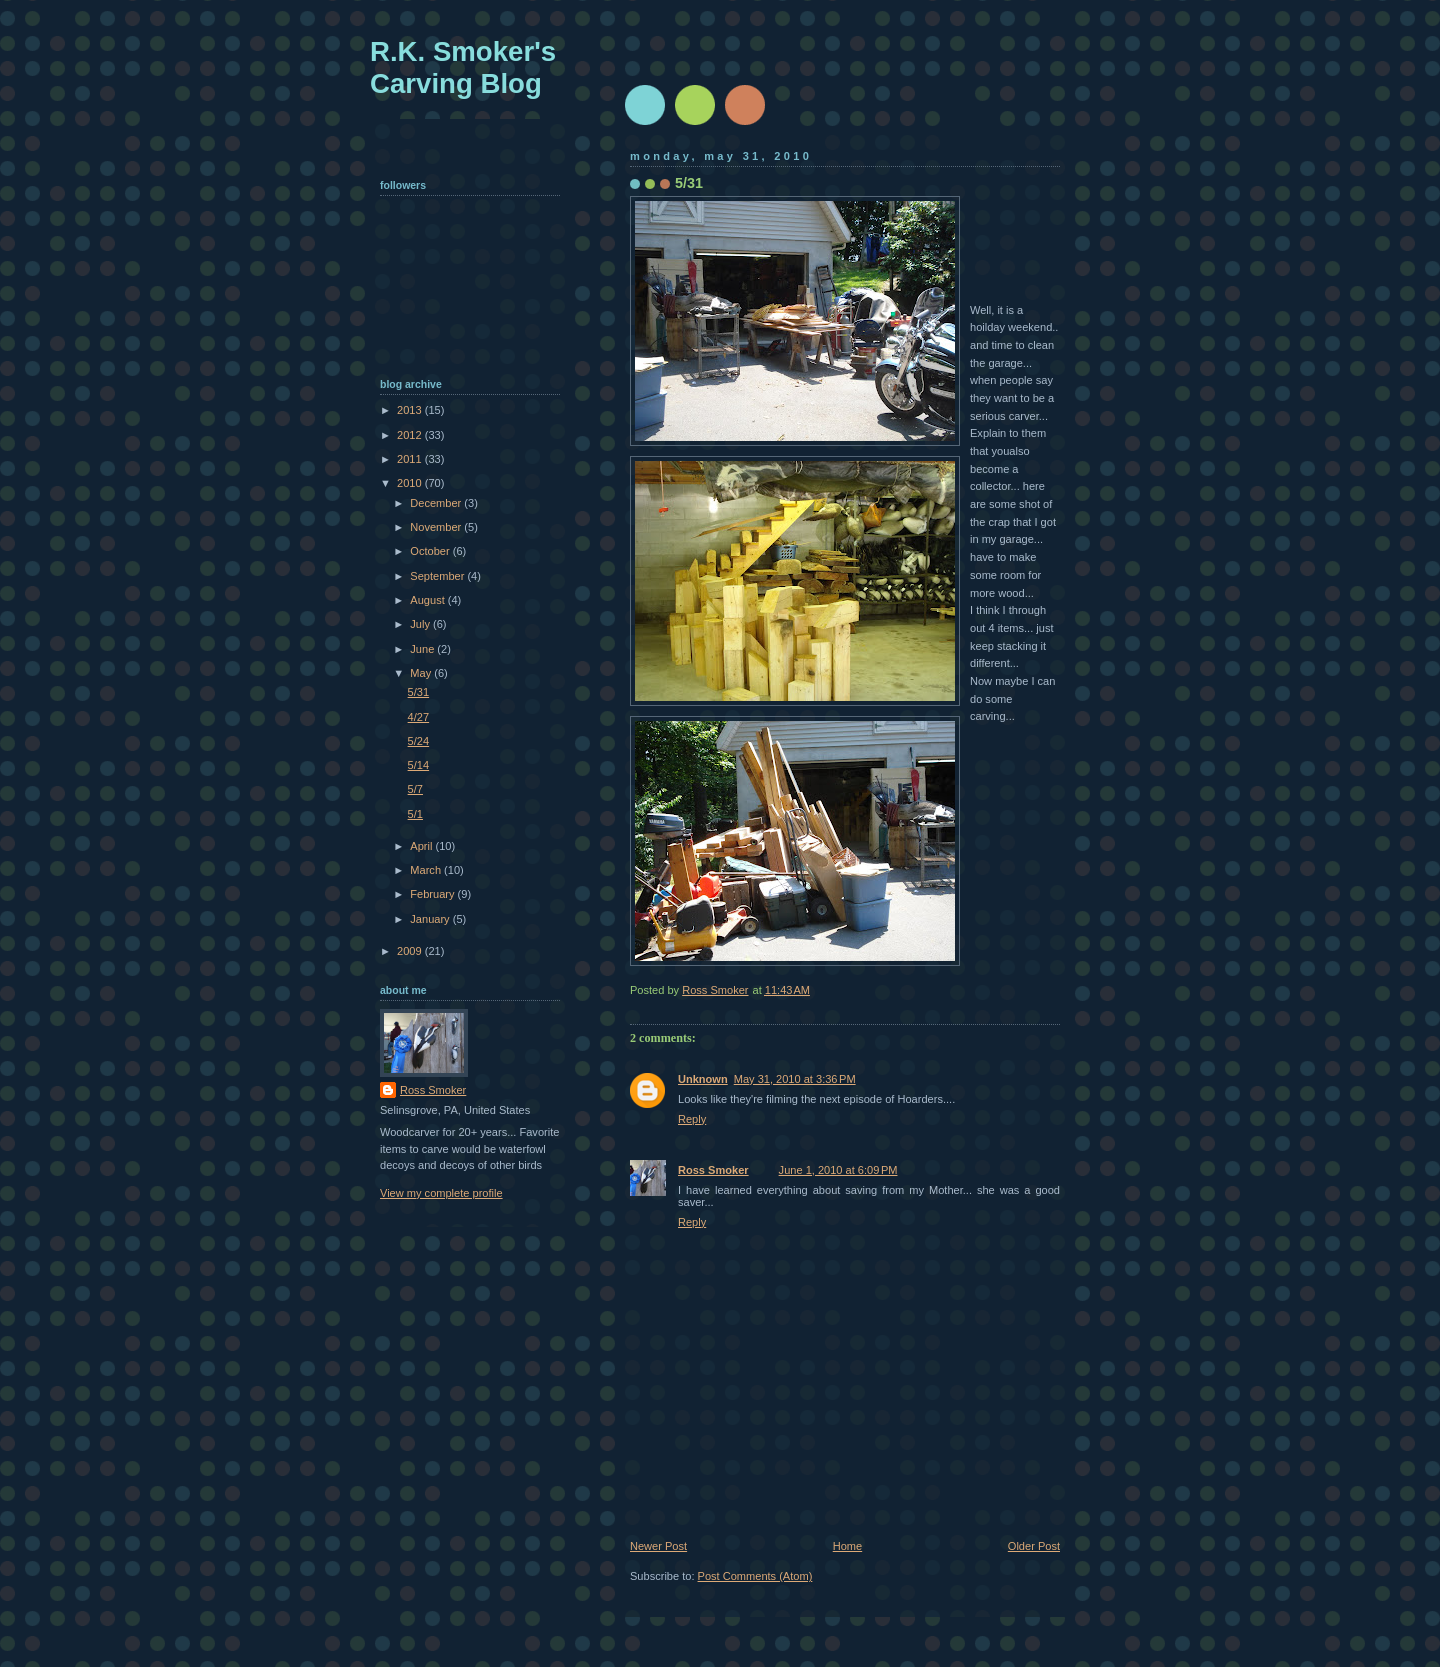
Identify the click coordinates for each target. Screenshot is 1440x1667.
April (422, 846)
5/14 (419, 765)
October (431, 551)
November (437, 527)
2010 (411, 483)
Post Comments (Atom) (755, 1576)
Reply (692, 1119)
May (422, 673)
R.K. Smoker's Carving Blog (463, 67)
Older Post (1034, 1546)
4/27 (419, 717)
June (423, 649)
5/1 (415, 814)
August (428, 600)
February (433, 894)
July (421, 624)
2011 (411, 459)
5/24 (419, 741)
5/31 (419, 692)
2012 (411, 435)
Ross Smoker (713, 1170)
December (437, 503)
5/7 (415, 789)
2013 (411, 410)
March (427, 870)
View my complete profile (441, 1193)
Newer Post (658, 1546)
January (431, 919)
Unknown (703, 1079)
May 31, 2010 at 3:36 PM (795, 1079)
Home (847, 1546)
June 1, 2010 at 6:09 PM (838, 1170)
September (438, 576)
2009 (411, 951)
